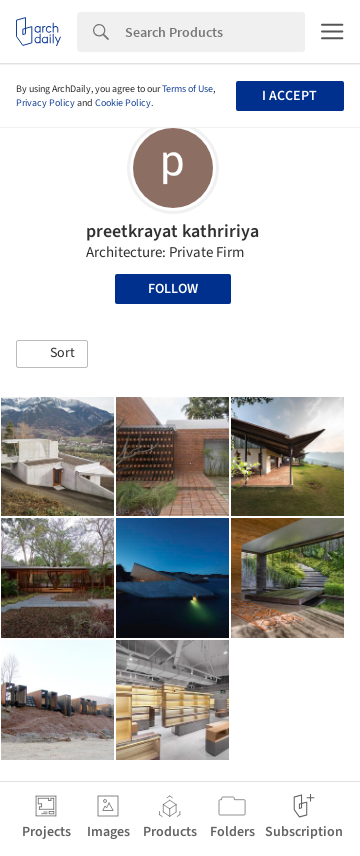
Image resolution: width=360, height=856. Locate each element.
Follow (173, 289)
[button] (52, 354)
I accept (289, 96)
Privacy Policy (45, 103)
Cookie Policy (123, 103)
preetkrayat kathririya (172, 231)
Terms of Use (187, 89)
